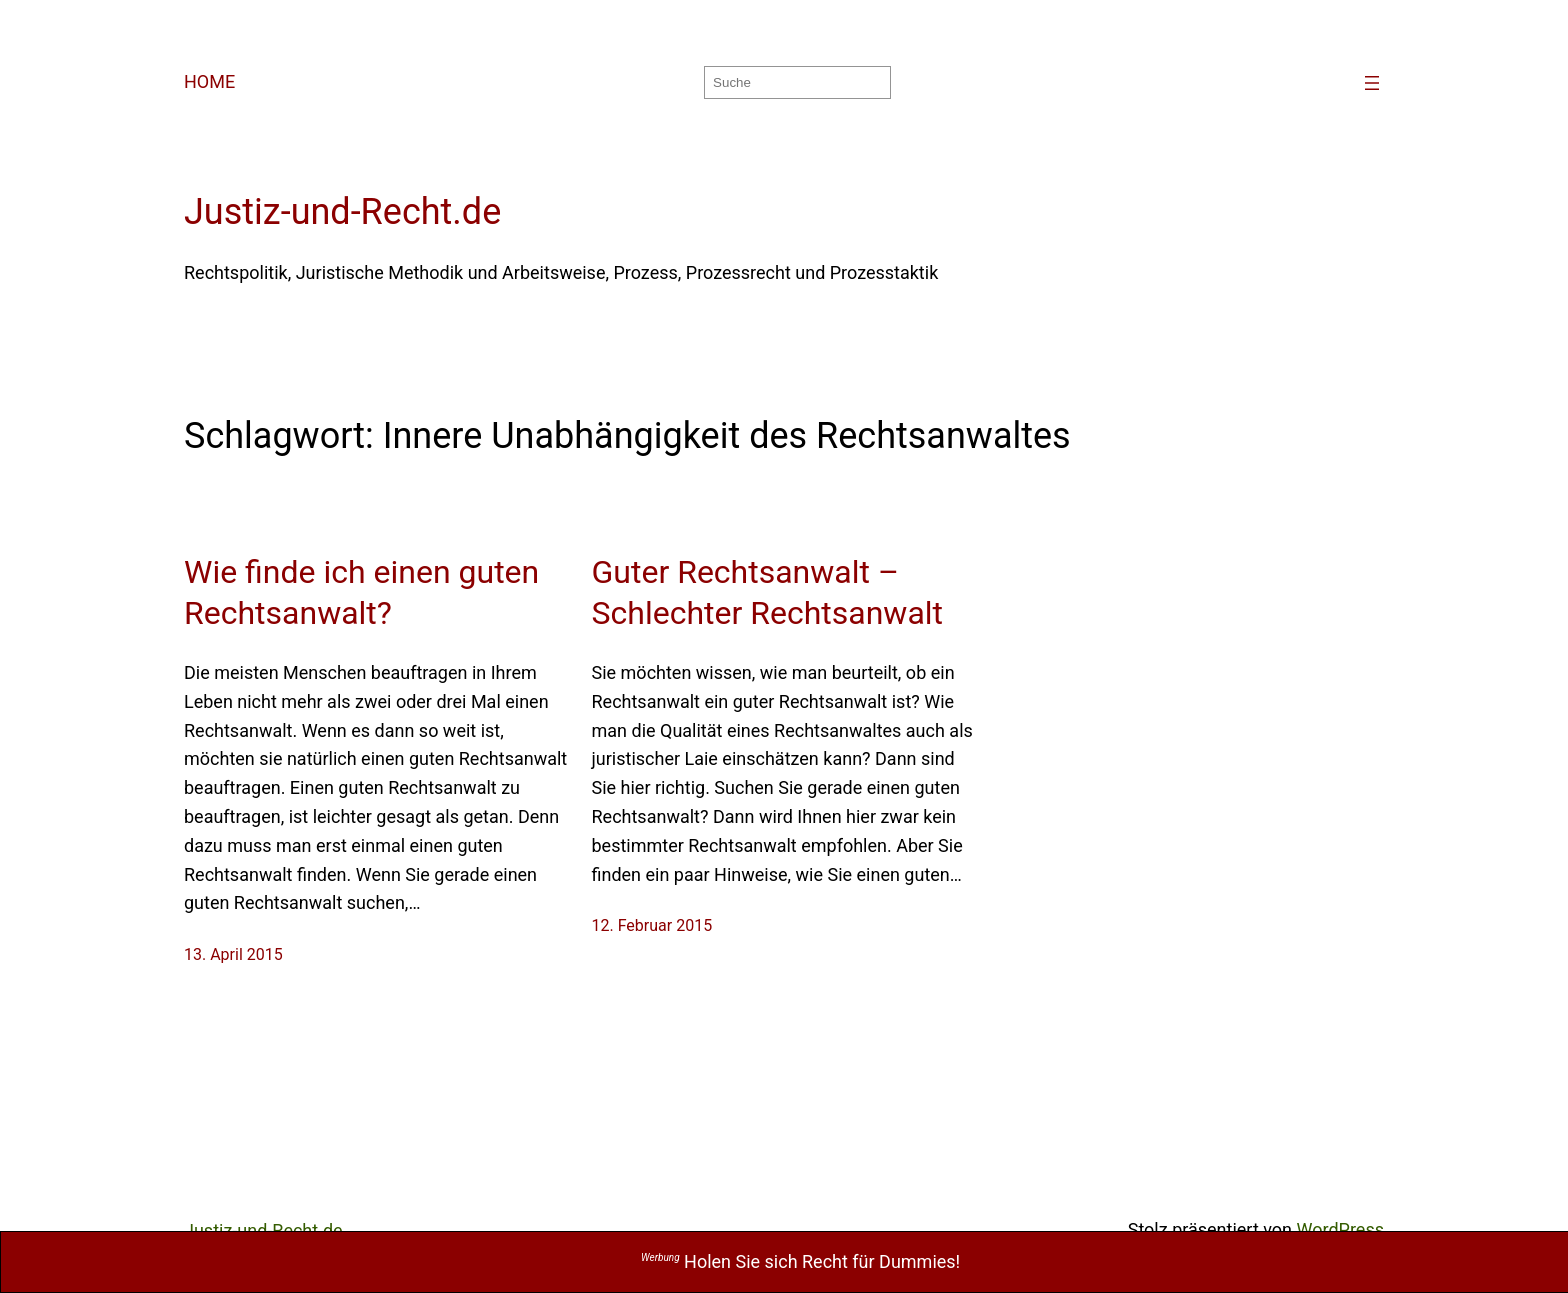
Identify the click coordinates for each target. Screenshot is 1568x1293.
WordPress (1340, 1229)
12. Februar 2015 (652, 925)
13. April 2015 (233, 954)
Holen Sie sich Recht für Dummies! (800, 1261)
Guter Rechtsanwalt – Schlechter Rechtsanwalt (768, 593)
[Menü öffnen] (1372, 83)
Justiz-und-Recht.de (342, 212)
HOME (209, 81)
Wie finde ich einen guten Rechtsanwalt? (361, 593)
